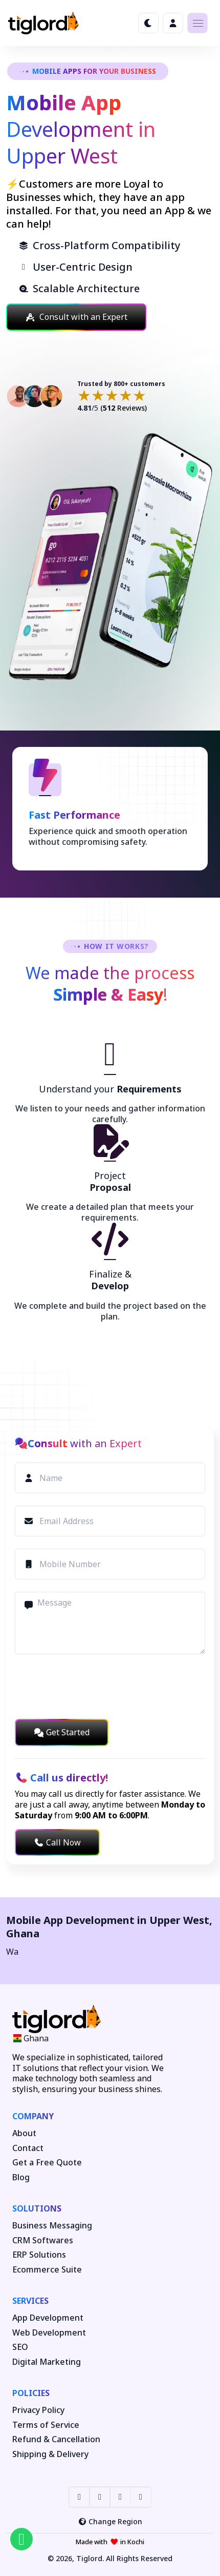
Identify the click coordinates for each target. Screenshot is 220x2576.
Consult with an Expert (76, 316)
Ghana (22, 1933)
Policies (31, 2393)
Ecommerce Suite (47, 2269)
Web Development (49, 2332)
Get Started (62, 1732)
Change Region (110, 2521)
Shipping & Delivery (50, 2454)
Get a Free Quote (47, 2162)
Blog (21, 2177)
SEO (20, 2347)
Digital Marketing (46, 2362)
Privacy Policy (38, 2410)
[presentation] (92, 1687)
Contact (27, 2148)
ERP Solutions (39, 2254)
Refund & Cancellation (56, 2439)
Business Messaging (52, 2225)
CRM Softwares (42, 2240)
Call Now (57, 1842)
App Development (47, 2318)
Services (30, 2300)
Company (33, 2116)
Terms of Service (45, 2425)
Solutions (36, 2208)
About (24, 2133)
